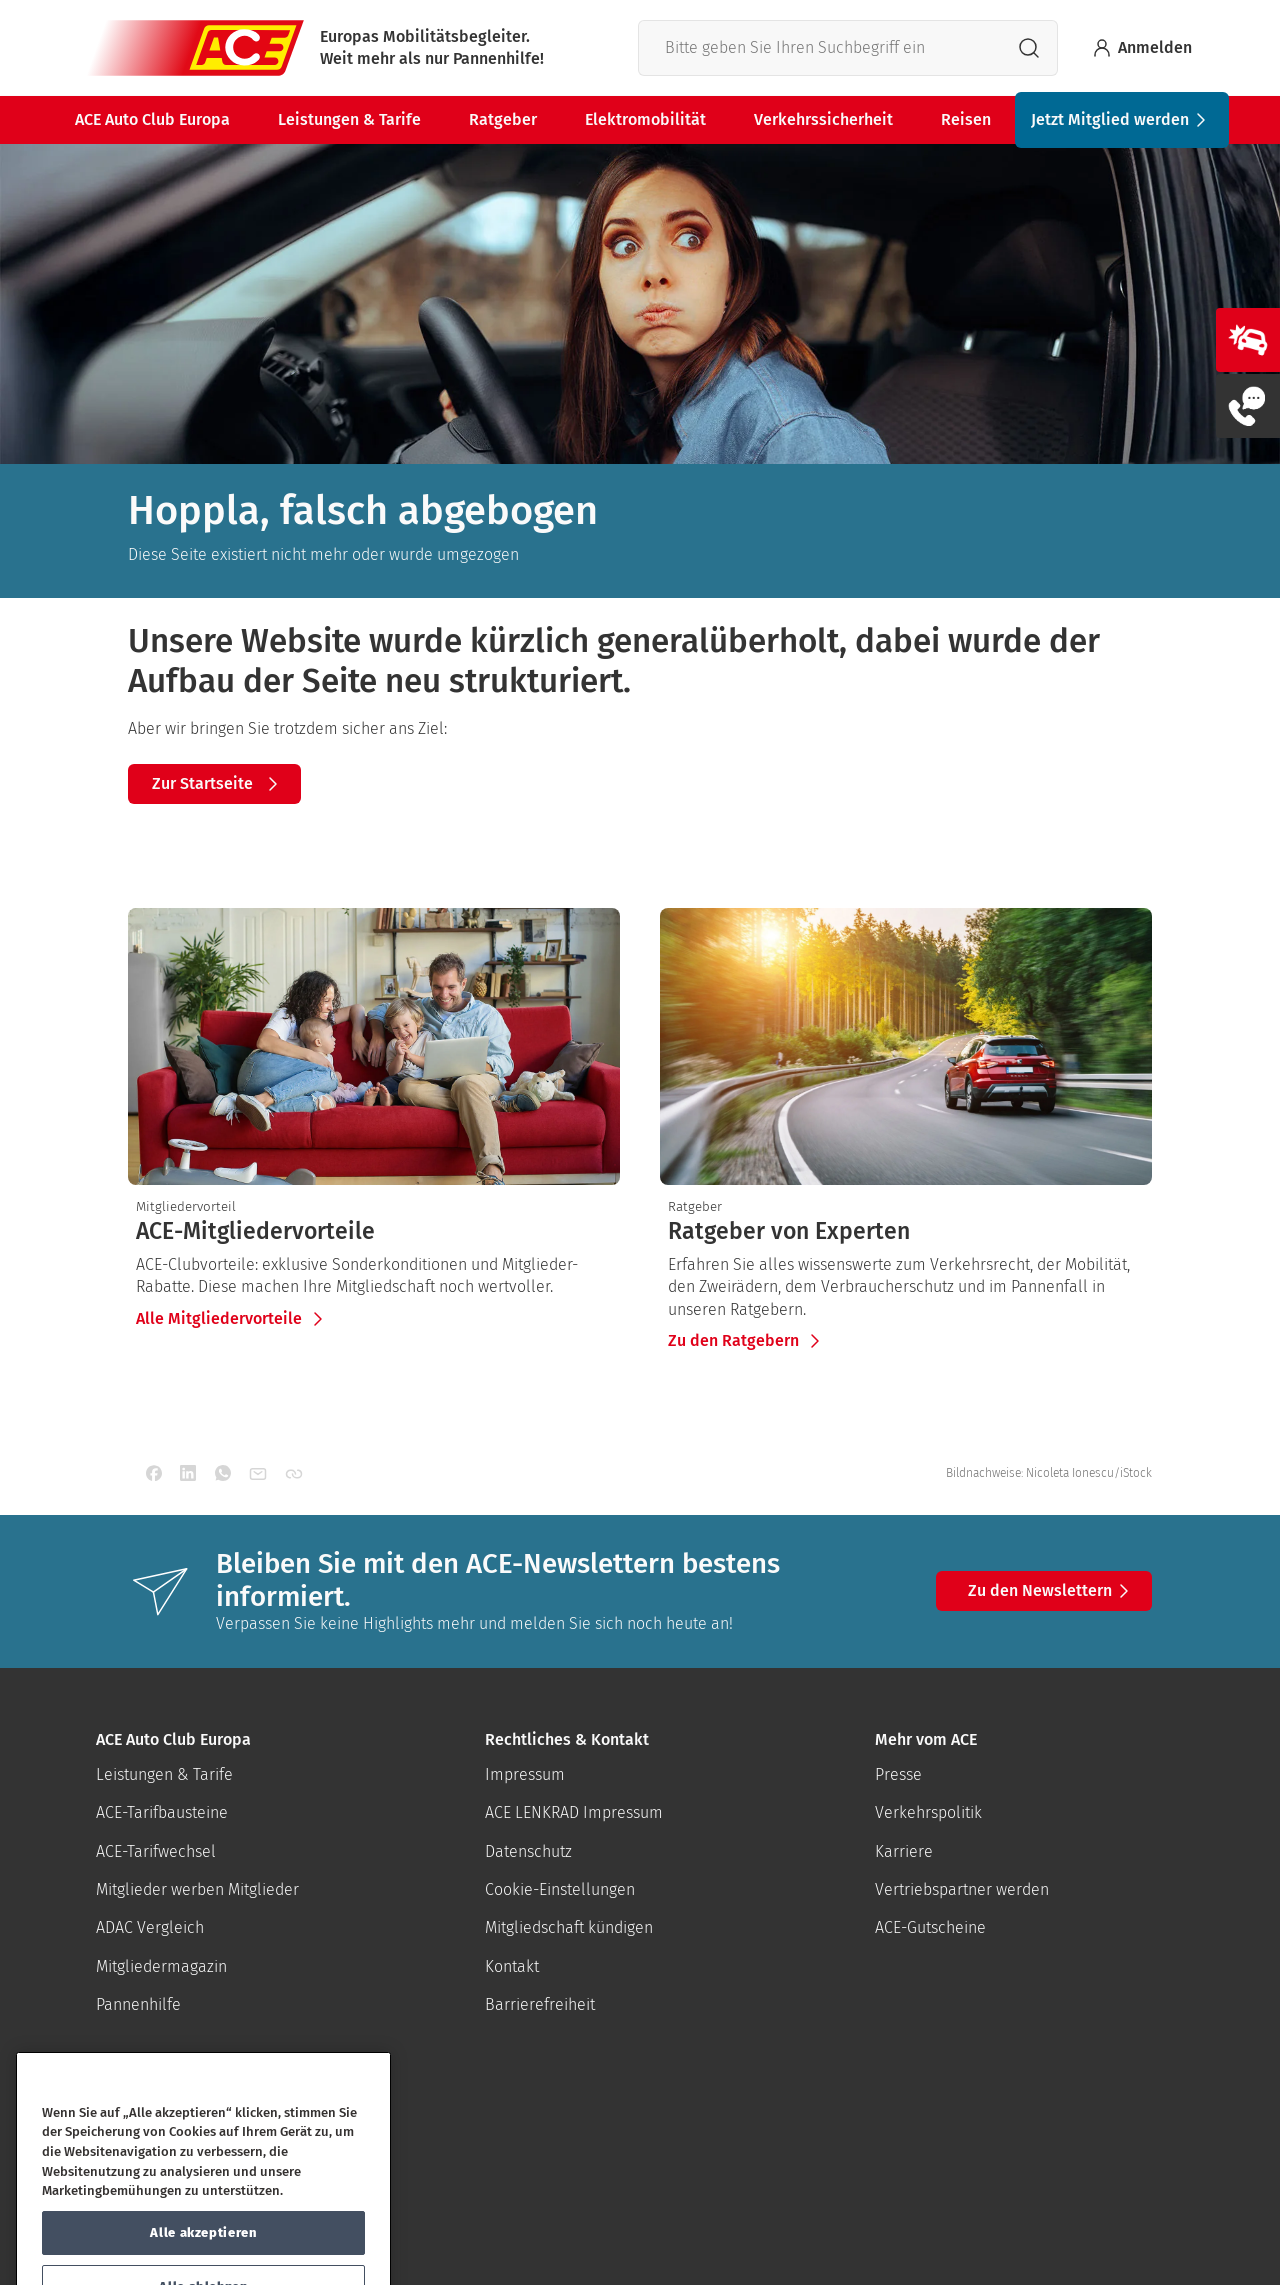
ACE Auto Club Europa (152, 119)
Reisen (966, 119)
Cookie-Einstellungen (560, 1889)
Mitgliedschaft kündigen (569, 1927)
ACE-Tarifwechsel (156, 1851)
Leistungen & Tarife (349, 119)
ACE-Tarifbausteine (162, 1812)
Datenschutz (528, 1851)
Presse (898, 1774)
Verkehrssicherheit (823, 119)
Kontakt (512, 1966)
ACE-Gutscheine (930, 1927)
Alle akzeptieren (203, 2259)
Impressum (525, 1774)
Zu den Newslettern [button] (1052, 1591)
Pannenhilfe (138, 2004)
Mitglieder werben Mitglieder (197, 1889)
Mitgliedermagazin (161, 1966)
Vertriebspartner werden (962, 1889)
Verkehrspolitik (928, 1812)
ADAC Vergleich (150, 1927)
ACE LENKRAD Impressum (574, 1812)
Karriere (904, 1851)
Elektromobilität (645, 119)
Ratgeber (503, 119)
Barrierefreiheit (540, 2004)
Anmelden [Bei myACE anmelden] (1141, 48)
